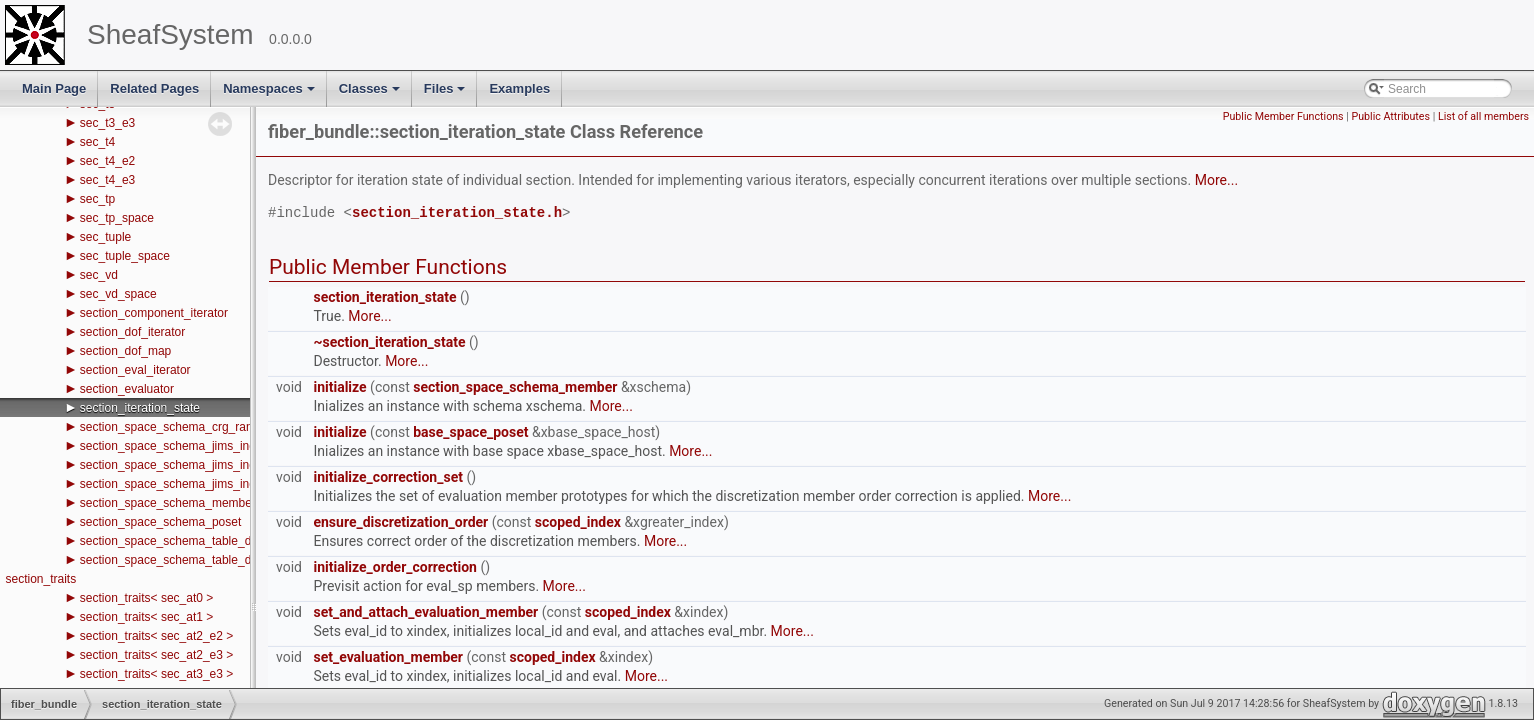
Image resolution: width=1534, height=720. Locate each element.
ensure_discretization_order (400, 522)
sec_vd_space (118, 294)
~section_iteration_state (389, 342)
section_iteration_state (140, 408)
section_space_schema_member (168, 503)
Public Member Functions (1283, 116)
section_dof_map (125, 351)
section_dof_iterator (132, 332)
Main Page (54, 88)
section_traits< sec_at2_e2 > (156, 636)
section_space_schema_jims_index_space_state (210, 484)
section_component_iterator (154, 313)
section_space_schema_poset (160, 522)
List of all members (1483, 116)
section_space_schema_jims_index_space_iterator (216, 465)
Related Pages (154, 88)
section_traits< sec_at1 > (146, 617)
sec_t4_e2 (107, 161)
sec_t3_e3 (107, 123)
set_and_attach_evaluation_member (425, 612)
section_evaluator (127, 389)
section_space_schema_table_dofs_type (188, 560)
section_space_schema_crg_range (173, 427)
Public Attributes (1390, 116)
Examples (519, 88)
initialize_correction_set (388, 477)
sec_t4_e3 (107, 180)
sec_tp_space (117, 218)
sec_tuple (105, 237)
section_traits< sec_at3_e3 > (156, 674)
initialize (339, 387)
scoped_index (578, 522)
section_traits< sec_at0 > (146, 598)
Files (446, 94)
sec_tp (97, 199)
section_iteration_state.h (457, 213)
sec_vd (99, 275)
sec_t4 (97, 142)
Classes (371, 94)
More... (1216, 180)
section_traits (40, 579)
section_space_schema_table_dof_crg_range (201, 541)
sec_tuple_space (125, 256)
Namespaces (270, 94)
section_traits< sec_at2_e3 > (156, 655)
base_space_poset (470, 432)
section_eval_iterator (135, 370)
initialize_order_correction (394, 567)
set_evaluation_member (388, 657)
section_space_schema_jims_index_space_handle (215, 446)
